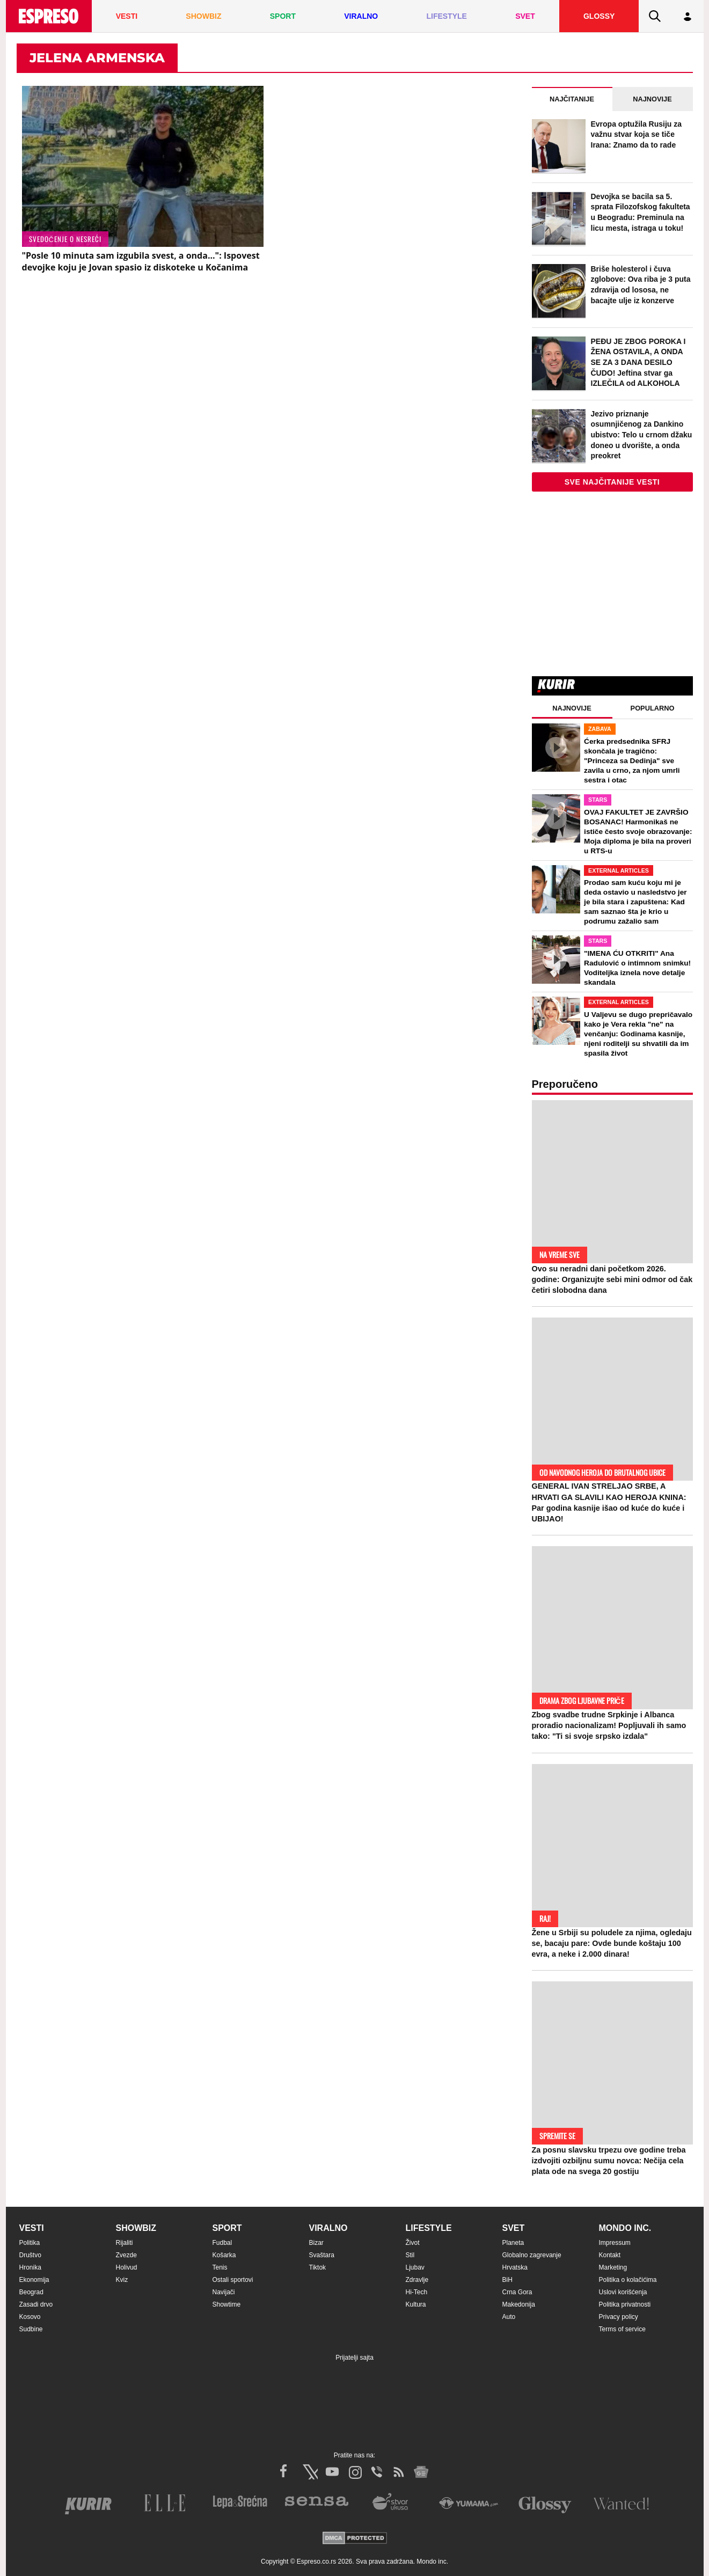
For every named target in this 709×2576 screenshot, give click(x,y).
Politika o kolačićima (628, 2280)
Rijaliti (124, 2242)
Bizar (316, 2242)
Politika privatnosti (625, 2304)
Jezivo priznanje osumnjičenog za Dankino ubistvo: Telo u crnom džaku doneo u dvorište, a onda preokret (641, 434)
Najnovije (652, 99)
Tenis (220, 2267)
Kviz (122, 2280)
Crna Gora (517, 2292)
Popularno (653, 708)
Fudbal (222, 2242)
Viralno (328, 2228)
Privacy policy (618, 2317)
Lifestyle (429, 2228)
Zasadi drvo (36, 2304)
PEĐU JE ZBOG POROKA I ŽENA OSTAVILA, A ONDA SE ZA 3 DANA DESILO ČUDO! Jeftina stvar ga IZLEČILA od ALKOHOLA (638, 362)
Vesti (31, 2228)
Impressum (615, 2242)
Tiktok (317, 2267)
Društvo (30, 2255)
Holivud (126, 2267)
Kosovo (30, 2317)
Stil (410, 2255)
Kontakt (610, 2255)
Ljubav (415, 2267)
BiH (507, 2280)
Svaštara (321, 2255)
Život (413, 2242)
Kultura (416, 2304)
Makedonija (518, 2304)
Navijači (224, 2292)
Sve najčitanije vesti (612, 482)
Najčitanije (572, 99)
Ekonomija (34, 2280)
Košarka (224, 2255)
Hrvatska (515, 2267)
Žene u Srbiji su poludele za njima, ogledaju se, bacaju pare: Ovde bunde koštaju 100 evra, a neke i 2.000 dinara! (612, 1943)
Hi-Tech (417, 2292)
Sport (227, 2228)
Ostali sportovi (233, 2280)
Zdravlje (417, 2280)
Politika (29, 2242)
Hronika (30, 2267)
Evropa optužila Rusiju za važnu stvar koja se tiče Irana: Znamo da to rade (636, 134)
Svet (513, 2228)
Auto (509, 2317)
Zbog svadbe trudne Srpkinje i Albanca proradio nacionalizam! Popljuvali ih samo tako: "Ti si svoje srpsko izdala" (609, 1725)
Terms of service (622, 2329)
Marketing (613, 2267)
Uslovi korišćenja (623, 2292)
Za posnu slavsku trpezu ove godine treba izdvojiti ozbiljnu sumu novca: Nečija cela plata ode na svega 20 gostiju (609, 2161)
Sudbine (31, 2329)
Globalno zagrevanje (531, 2255)
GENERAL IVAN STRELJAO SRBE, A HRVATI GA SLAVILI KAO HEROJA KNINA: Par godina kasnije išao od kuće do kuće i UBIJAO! (609, 1502)
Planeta (513, 2242)
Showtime (227, 2304)
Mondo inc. (625, 2228)
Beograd (31, 2292)
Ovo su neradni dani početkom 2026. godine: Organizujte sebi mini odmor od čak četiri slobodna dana (612, 1279)
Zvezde (126, 2255)
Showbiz (136, 2228)
